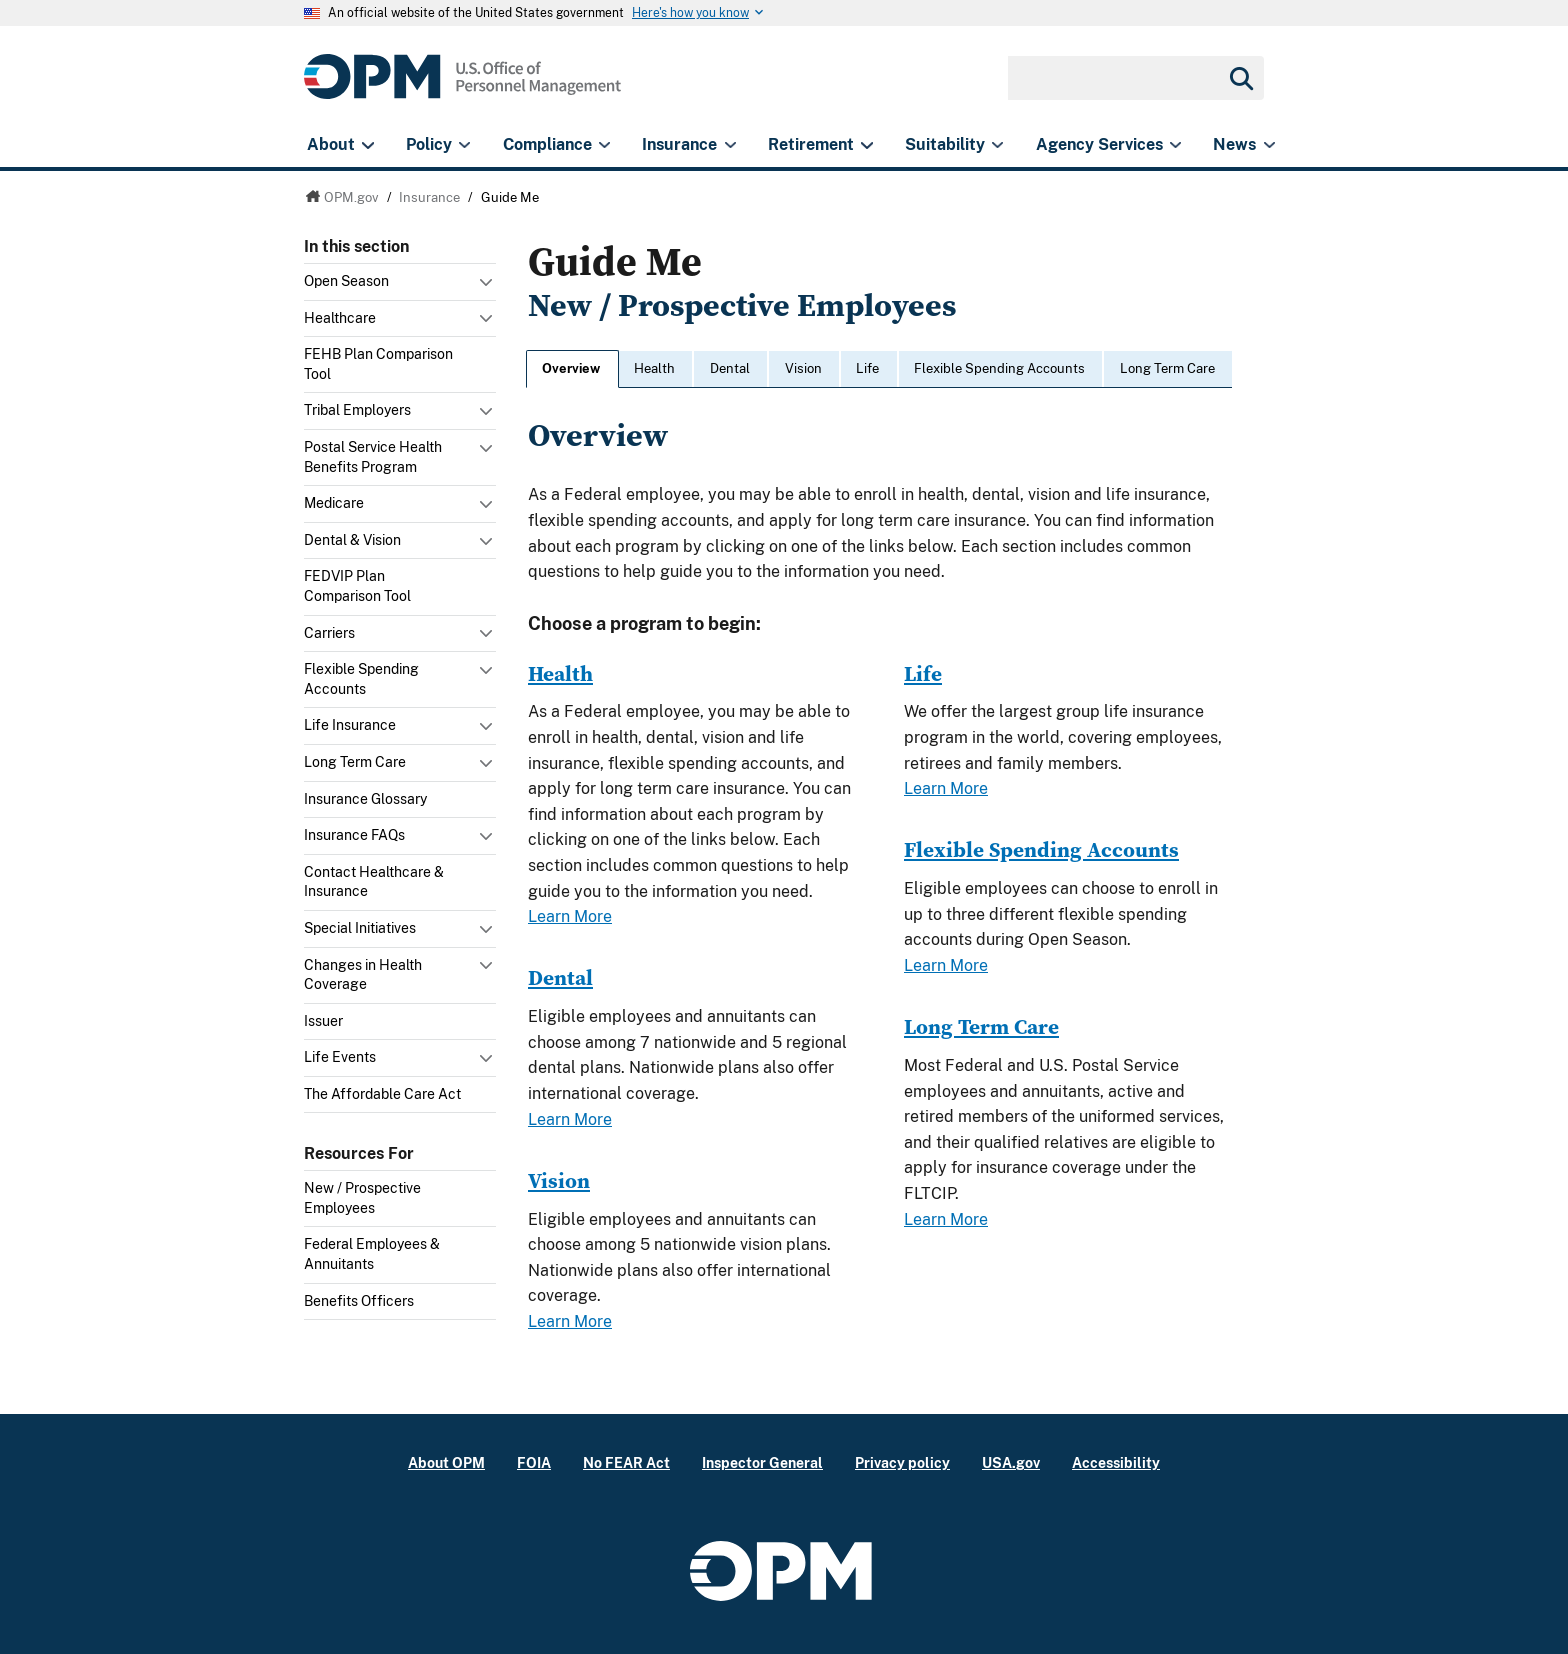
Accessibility (1116, 1462)
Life (867, 368)
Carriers (329, 633)
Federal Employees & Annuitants (372, 1254)
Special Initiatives (360, 928)
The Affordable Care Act (382, 1094)
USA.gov (1011, 1462)
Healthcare (340, 318)
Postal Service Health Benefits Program (373, 457)
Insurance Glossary (365, 799)
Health (654, 368)
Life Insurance (350, 725)
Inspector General (762, 1462)
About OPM (446, 1462)
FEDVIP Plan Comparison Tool (357, 586)
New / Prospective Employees (362, 1198)
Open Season (346, 281)
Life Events (340, 1057)
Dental (730, 368)
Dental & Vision (352, 540)
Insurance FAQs (354, 835)
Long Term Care (355, 762)
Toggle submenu (488, 287)
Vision (803, 368)
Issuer (323, 1021)
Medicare (334, 503)
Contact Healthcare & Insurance (374, 882)
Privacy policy (902, 1462)
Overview (571, 368)
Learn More (570, 916)
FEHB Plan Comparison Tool (378, 364)
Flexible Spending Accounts (361, 679)
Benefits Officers (359, 1301)
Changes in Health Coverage (363, 975)
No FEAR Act (626, 1462)
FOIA (534, 1462)
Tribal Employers (357, 410)
